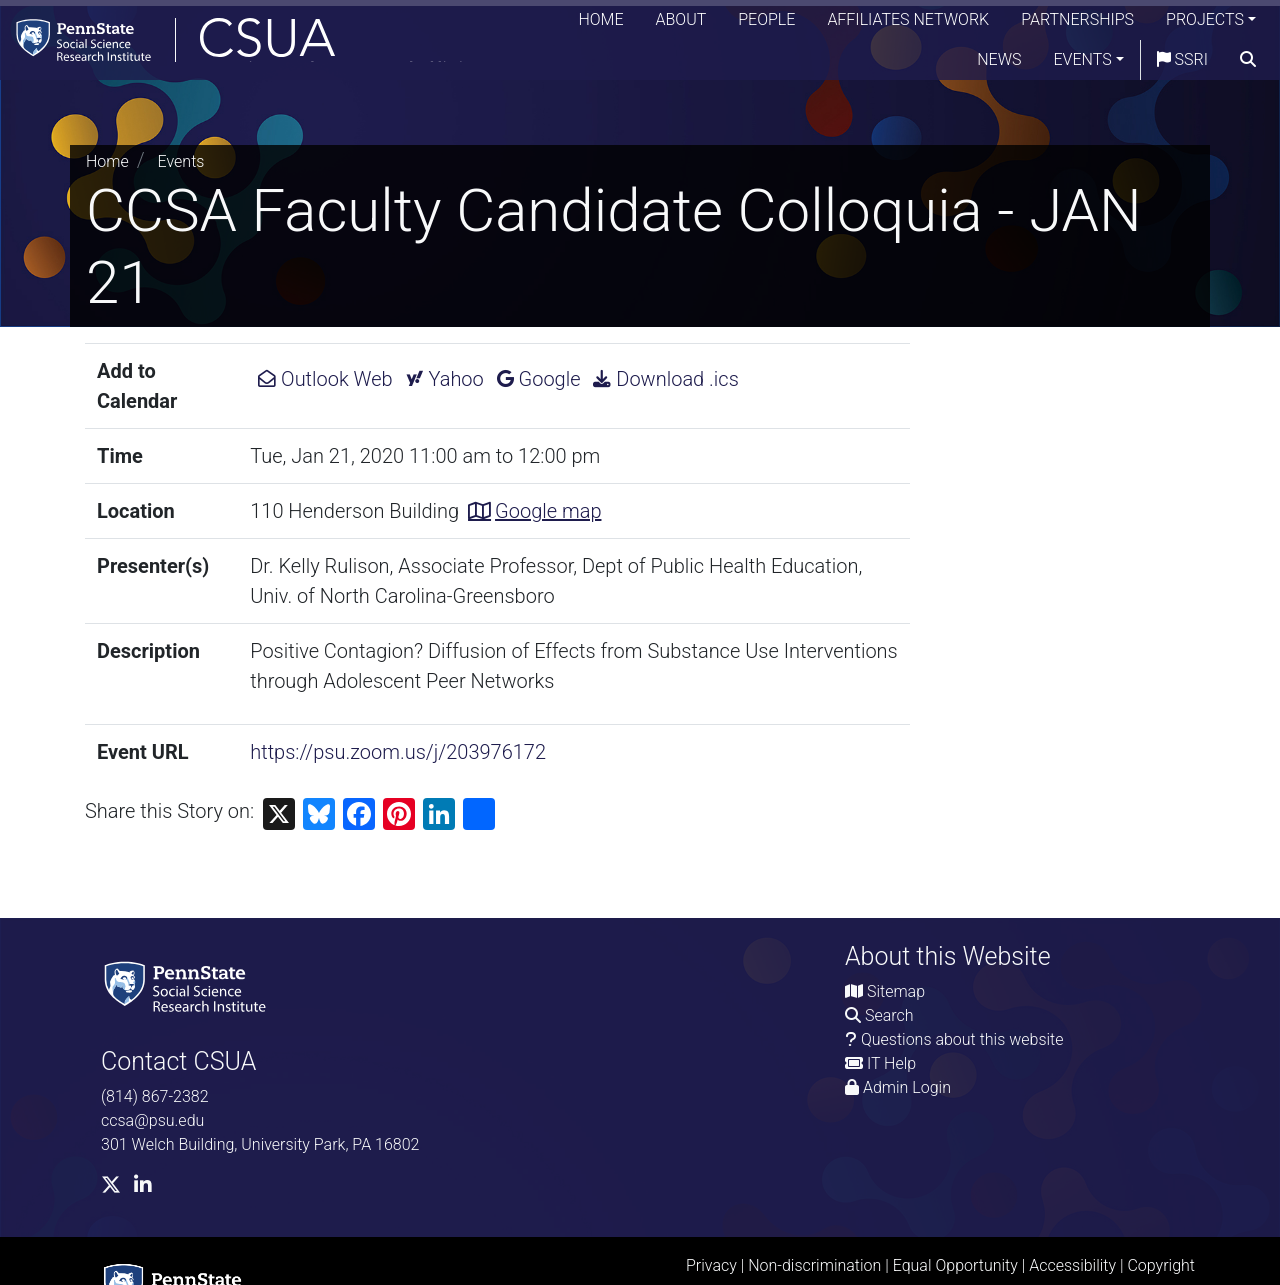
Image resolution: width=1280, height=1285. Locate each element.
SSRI (1182, 64)
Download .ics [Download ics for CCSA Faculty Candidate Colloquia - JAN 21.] (665, 379)
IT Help (891, 1063)
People (766, 24)
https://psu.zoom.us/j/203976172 (398, 752)
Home (600, 24)
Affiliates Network (908, 24)
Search (889, 1015)
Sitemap (896, 991)
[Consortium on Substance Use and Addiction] (256, 44)
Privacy (711, 1265)
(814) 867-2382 (155, 1096)
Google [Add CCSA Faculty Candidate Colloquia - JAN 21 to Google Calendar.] (539, 379)
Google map (548, 511)
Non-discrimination (814, 1265)
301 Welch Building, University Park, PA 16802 (260, 1144)
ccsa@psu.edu (152, 1120)
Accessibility (1072, 1265)
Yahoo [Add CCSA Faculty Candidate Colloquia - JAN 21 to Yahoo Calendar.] (445, 379)
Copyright (1161, 1265)
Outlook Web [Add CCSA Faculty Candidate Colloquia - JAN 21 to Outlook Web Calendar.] (325, 379)
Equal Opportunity (955, 1265)
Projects (1205, 24)
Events (1083, 64)
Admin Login (907, 1087)
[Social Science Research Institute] (189, 985)
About (681, 24)
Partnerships (1077, 24)
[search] (1248, 65)
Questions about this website (962, 1039)
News (999, 64)
